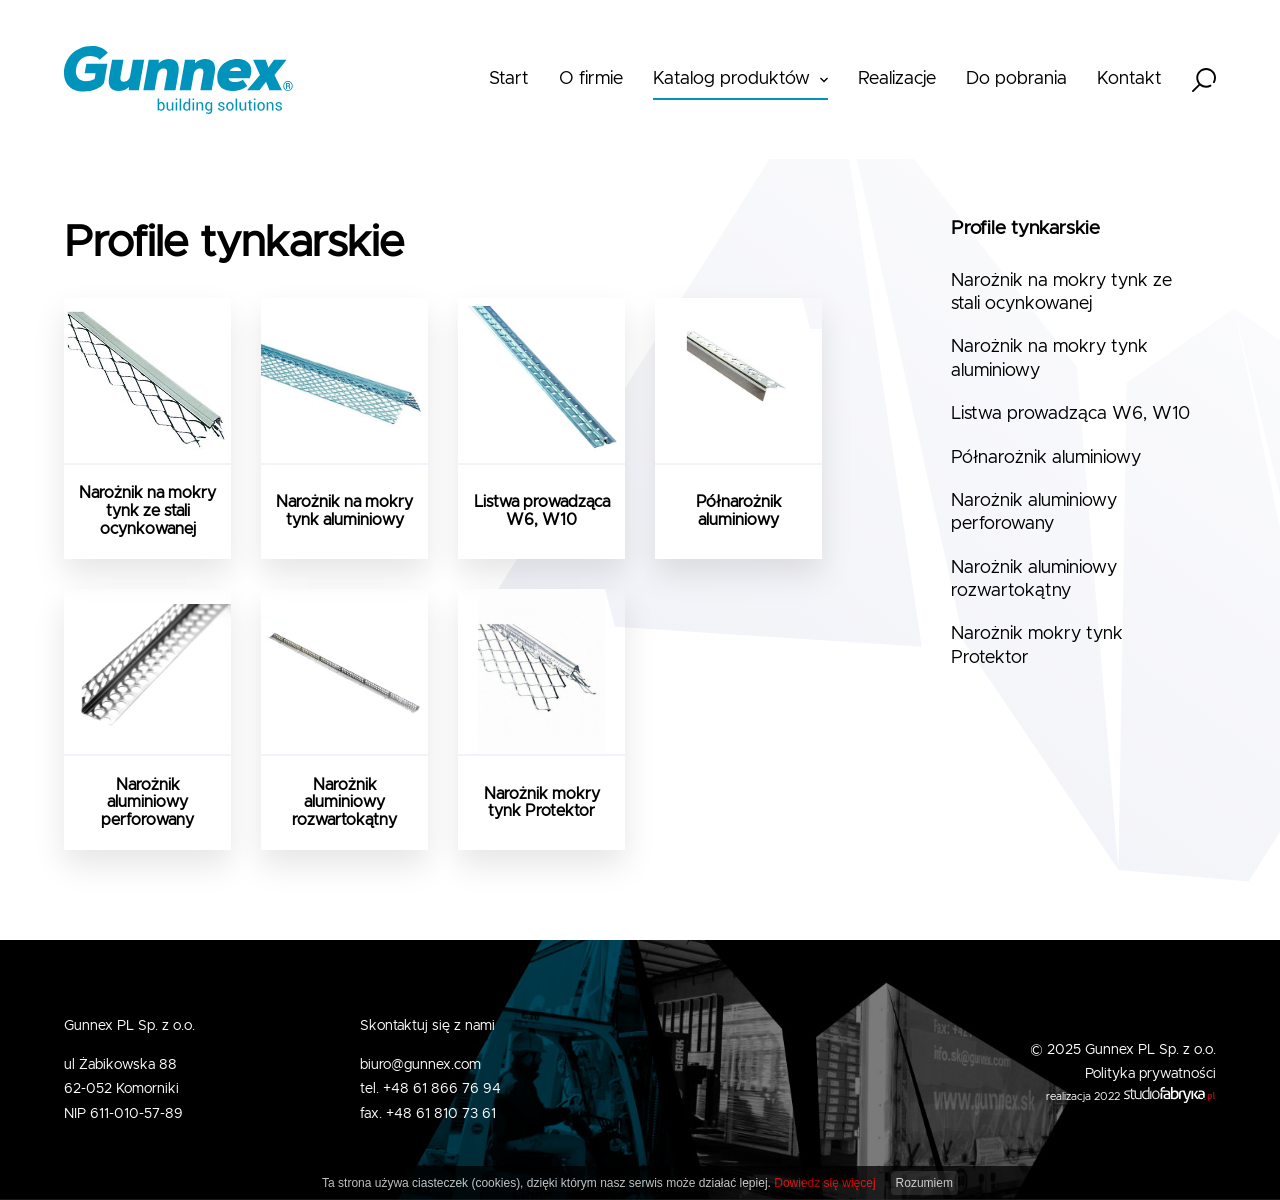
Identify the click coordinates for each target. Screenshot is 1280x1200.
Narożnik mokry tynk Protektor (1037, 645)
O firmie (591, 79)
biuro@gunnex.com (420, 1065)
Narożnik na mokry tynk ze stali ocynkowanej (1061, 292)
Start (509, 79)
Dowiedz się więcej (824, 1183)
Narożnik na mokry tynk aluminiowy (1049, 358)
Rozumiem (924, 1183)
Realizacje (897, 79)
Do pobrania (1016, 79)
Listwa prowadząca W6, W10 (1070, 414)
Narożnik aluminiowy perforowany (1034, 512)
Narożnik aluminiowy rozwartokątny (1034, 579)
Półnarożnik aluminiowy (1046, 458)
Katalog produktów (731, 79)
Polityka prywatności (1150, 1074)
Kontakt (1129, 79)
